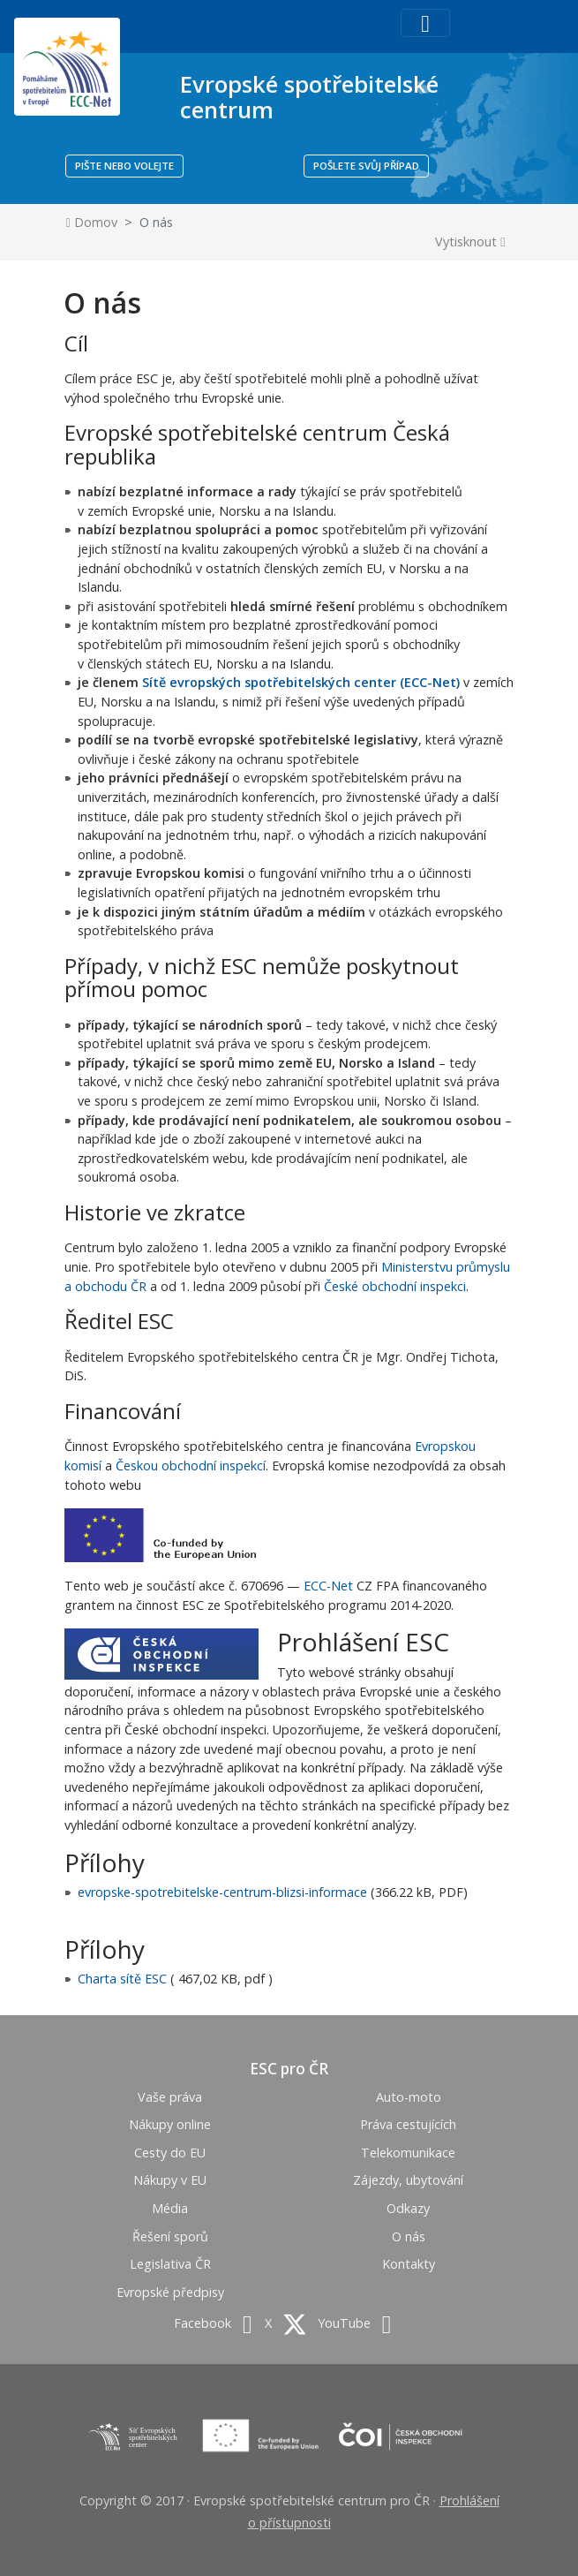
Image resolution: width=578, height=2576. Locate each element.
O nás (408, 2236)
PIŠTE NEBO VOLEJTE (124, 165)
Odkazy (408, 2208)
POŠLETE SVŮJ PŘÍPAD (366, 165)
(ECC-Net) (428, 682)
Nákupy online (170, 2124)
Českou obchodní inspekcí (191, 1465)
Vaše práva (170, 2097)
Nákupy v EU (169, 2180)
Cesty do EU (170, 2152)
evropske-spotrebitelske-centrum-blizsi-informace (222, 1892)
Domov (91, 222)
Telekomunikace (408, 2152)
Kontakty (408, 2263)
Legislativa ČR (170, 2263)
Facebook (212, 2323)
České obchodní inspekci (395, 1286)
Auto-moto (408, 2097)
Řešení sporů (170, 2236)
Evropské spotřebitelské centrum (309, 96)
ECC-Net (328, 1585)
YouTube (354, 2323)
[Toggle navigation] (425, 23)
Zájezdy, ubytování (408, 2180)
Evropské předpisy (170, 2292)
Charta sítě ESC (122, 1978)
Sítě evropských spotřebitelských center (269, 682)
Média (170, 2208)
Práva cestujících (408, 2124)
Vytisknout (470, 241)
